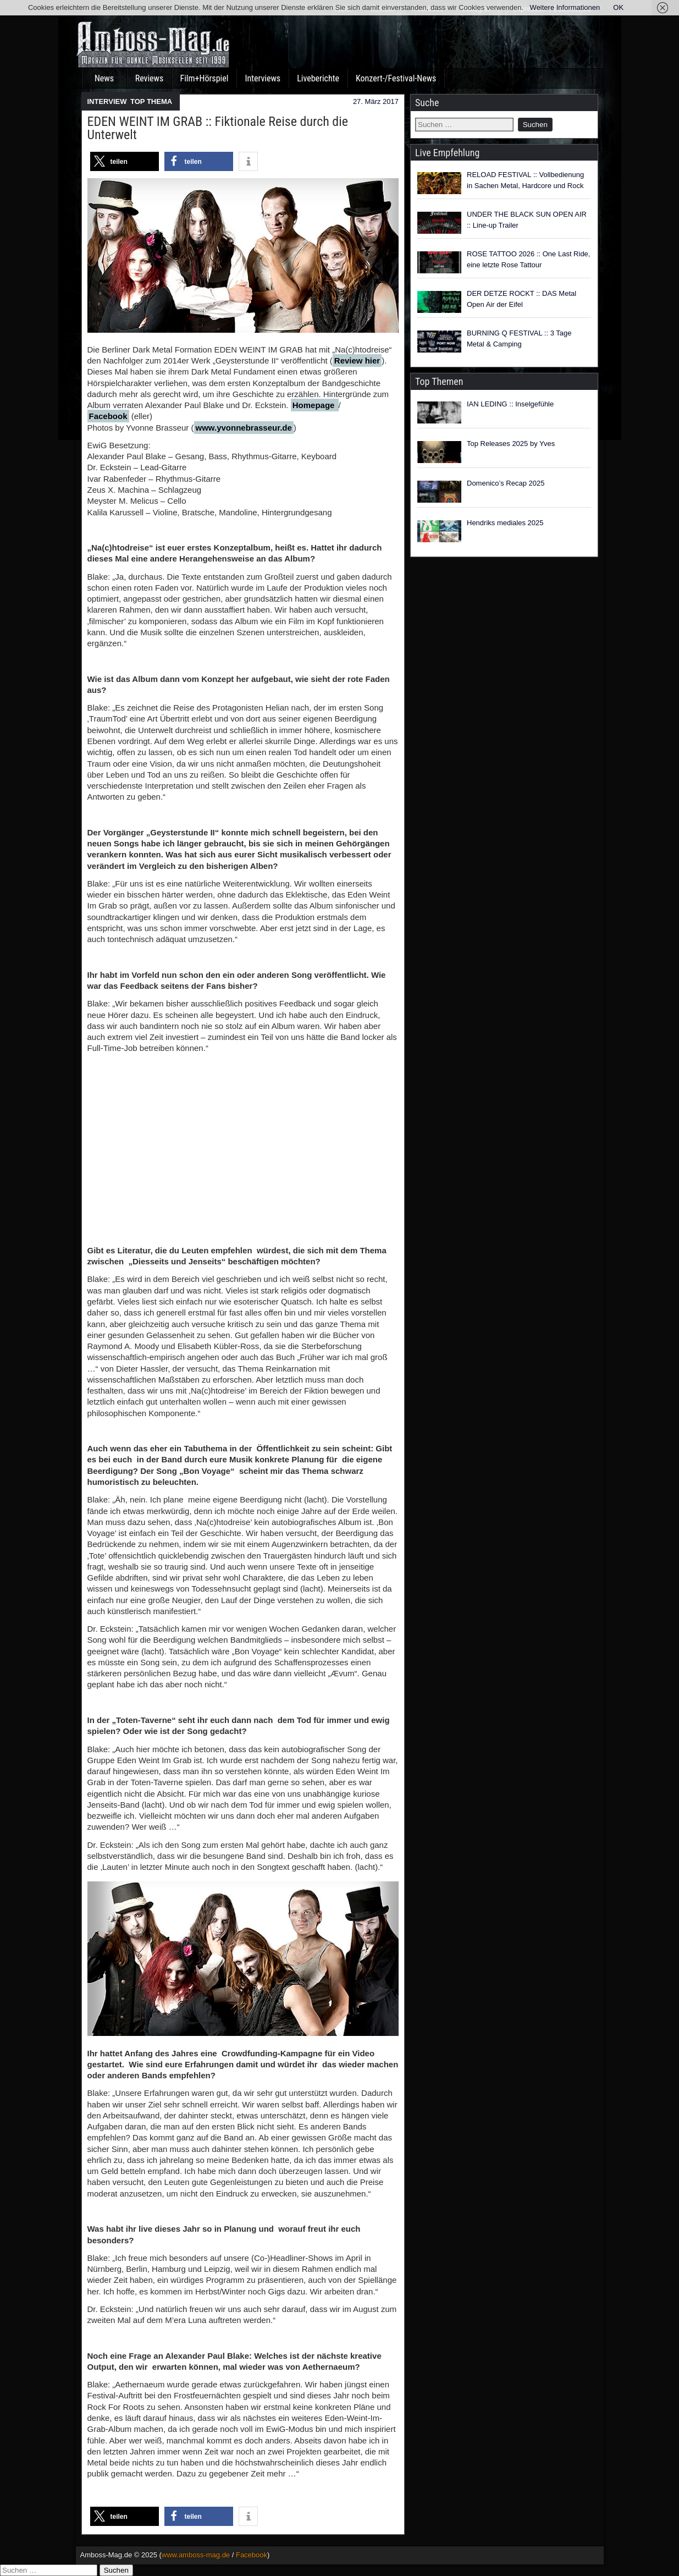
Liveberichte (318, 78)
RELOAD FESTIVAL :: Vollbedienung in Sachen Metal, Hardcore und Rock (525, 180)
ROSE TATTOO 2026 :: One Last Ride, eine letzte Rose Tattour (528, 259)
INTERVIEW (106, 101)
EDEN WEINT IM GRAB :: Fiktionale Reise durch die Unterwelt (217, 128)
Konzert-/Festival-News (396, 78)
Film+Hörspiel (204, 78)
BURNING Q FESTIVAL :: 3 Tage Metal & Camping (519, 338)
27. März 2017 (376, 101)
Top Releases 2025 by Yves (511, 443)
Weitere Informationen (565, 7)
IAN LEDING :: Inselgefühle (510, 404)
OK (618, 7)
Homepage (314, 405)
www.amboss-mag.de (196, 2555)
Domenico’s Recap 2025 (505, 483)
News (104, 78)
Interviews (262, 78)
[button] (124, 161)
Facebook (108, 416)
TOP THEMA (151, 101)
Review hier (357, 360)
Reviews (149, 78)
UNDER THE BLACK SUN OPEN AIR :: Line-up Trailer (527, 219)
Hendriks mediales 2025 (505, 523)
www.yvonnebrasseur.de (244, 427)
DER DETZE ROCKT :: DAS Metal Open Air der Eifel (521, 299)
